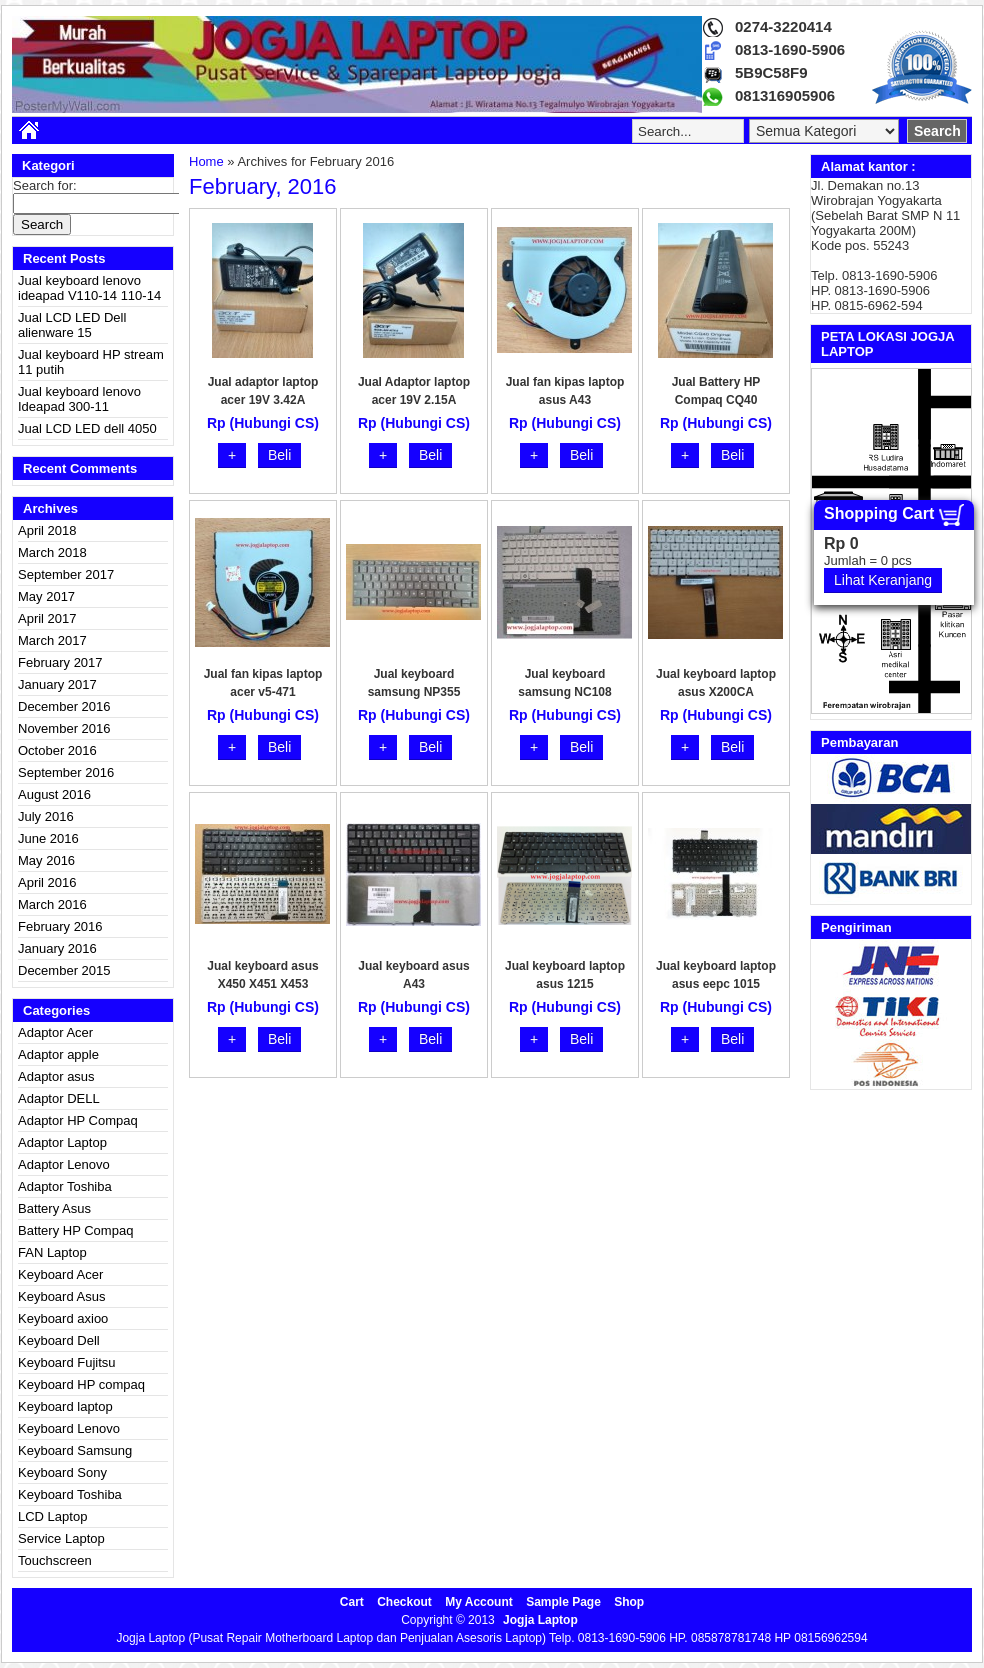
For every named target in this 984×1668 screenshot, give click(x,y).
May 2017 (46, 596)
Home (206, 161)
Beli (279, 455)
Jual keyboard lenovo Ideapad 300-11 (79, 399)
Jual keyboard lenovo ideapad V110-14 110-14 (89, 288)
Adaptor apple (58, 1054)
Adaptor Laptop (62, 1142)
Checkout (404, 1602)
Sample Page (563, 1602)
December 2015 (64, 970)
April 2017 (47, 618)
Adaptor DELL (59, 1098)
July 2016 (46, 816)
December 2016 (64, 706)
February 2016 (60, 926)
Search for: (45, 185)
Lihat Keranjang (883, 580)
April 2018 (47, 530)
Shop (629, 1602)
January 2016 (57, 948)
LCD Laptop (52, 1516)
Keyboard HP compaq (81, 1384)
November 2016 (64, 728)
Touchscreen (55, 1560)
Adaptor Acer (55, 1032)
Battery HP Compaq (75, 1230)
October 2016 (57, 750)
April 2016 (47, 882)
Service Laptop (61, 1538)
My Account (479, 1602)
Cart (352, 1602)
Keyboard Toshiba (70, 1494)
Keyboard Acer (60, 1274)
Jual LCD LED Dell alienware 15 (72, 325)
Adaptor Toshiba (65, 1186)
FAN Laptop (52, 1252)
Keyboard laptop (65, 1406)
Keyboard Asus (61, 1296)
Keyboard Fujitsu (67, 1362)
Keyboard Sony (62, 1472)
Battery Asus (54, 1208)
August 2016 (54, 794)
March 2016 (52, 904)
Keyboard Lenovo (69, 1428)
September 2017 (66, 574)
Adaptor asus (56, 1076)
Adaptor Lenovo (64, 1164)
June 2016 (48, 838)
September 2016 (66, 772)
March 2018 (52, 552)
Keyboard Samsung (75, 1450)
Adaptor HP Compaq (78, 1120)
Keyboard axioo (63, 1318)
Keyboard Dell (59, 1340)
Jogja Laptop (540, 1620)
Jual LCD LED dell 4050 (87, 428)
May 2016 (46, 860)
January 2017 (57, 684)
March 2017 (52, 640)
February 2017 (60, 662)
